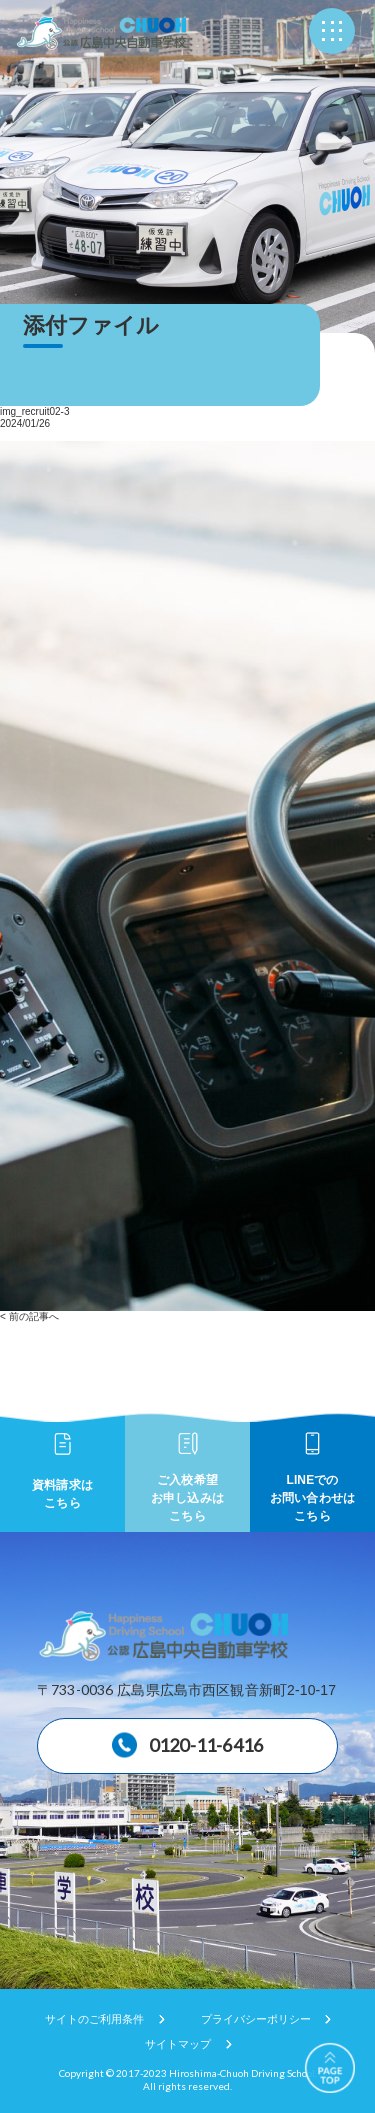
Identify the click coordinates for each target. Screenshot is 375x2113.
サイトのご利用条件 (94, 2019)
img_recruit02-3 (34, 411)
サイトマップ (178, 2044)
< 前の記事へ (29, 1316)
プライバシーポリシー (256, 2019)
